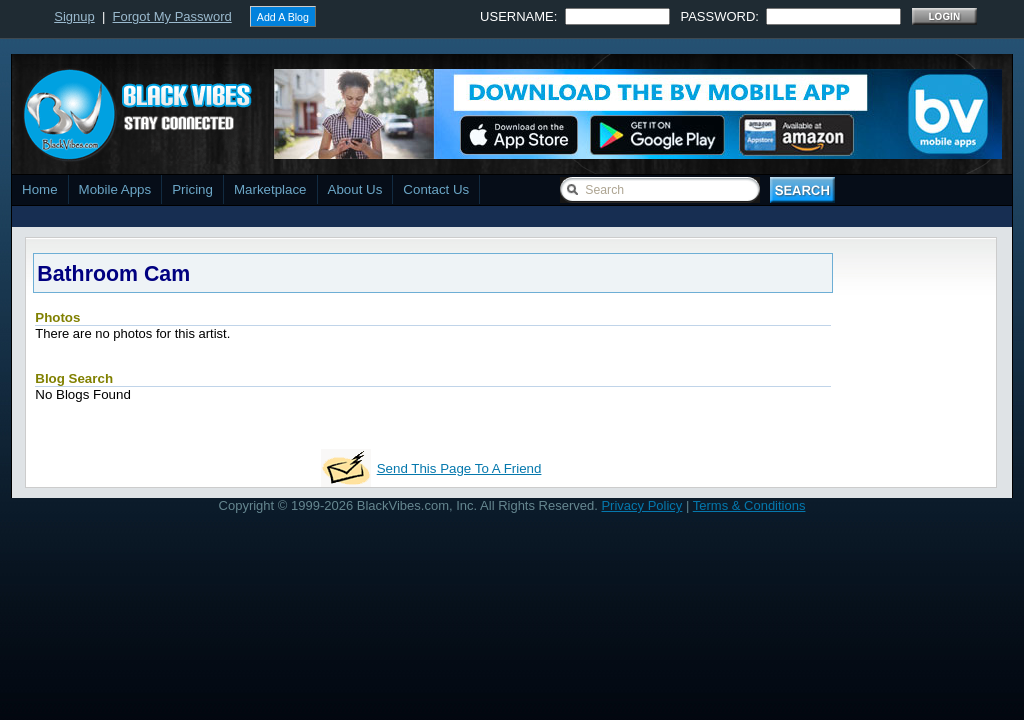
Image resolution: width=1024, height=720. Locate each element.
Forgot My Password (172, 16)
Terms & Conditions (749, 505)
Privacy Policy (641, 505)
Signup (74, 16)
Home (40, 189)
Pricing (192, 189)
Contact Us (436, 189)
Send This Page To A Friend (459, 468)
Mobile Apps (115, 189)
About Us (355, 189)
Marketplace (270, 189)
